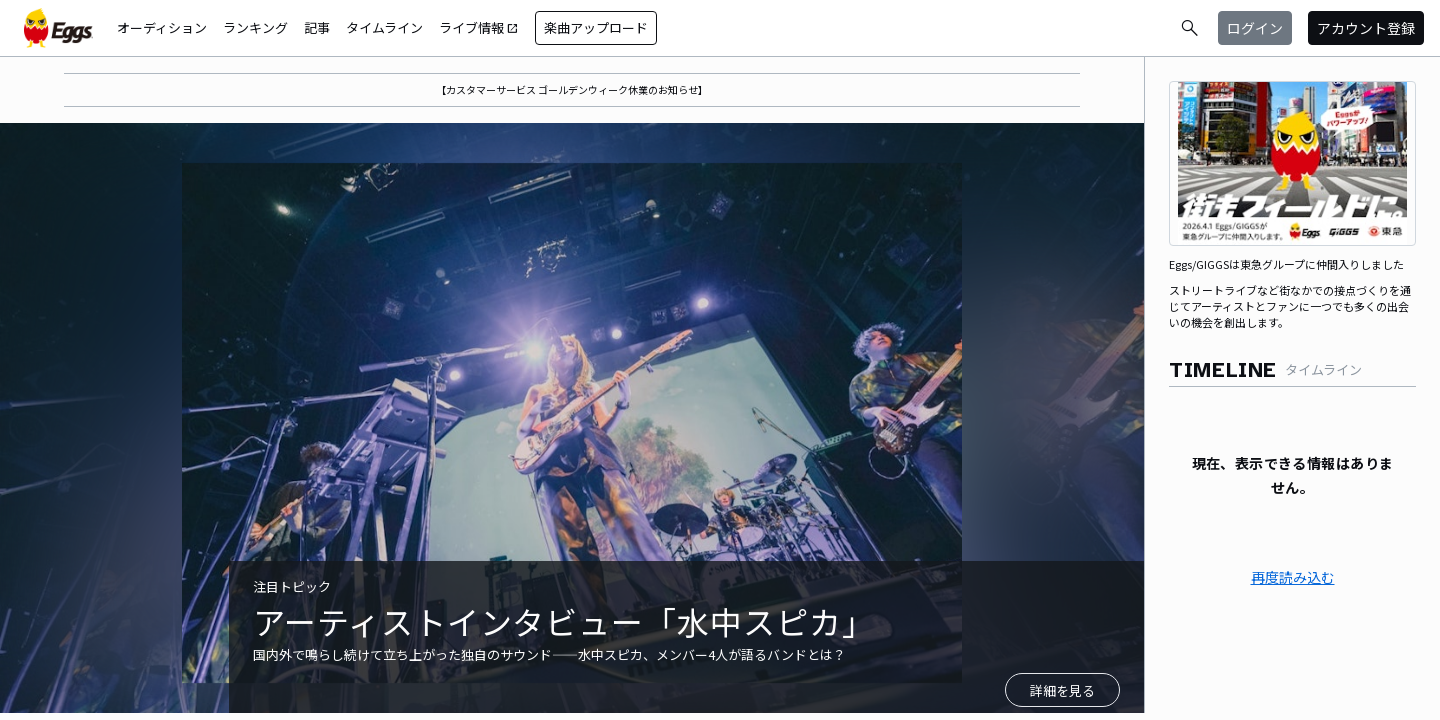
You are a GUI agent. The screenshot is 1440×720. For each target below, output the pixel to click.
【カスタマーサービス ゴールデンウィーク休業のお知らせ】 (572, 89)
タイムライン (384, 27)
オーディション (162, 27)
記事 (317, 27)
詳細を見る (1062, 690)
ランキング (255, 27)
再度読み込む (1293, 577)
